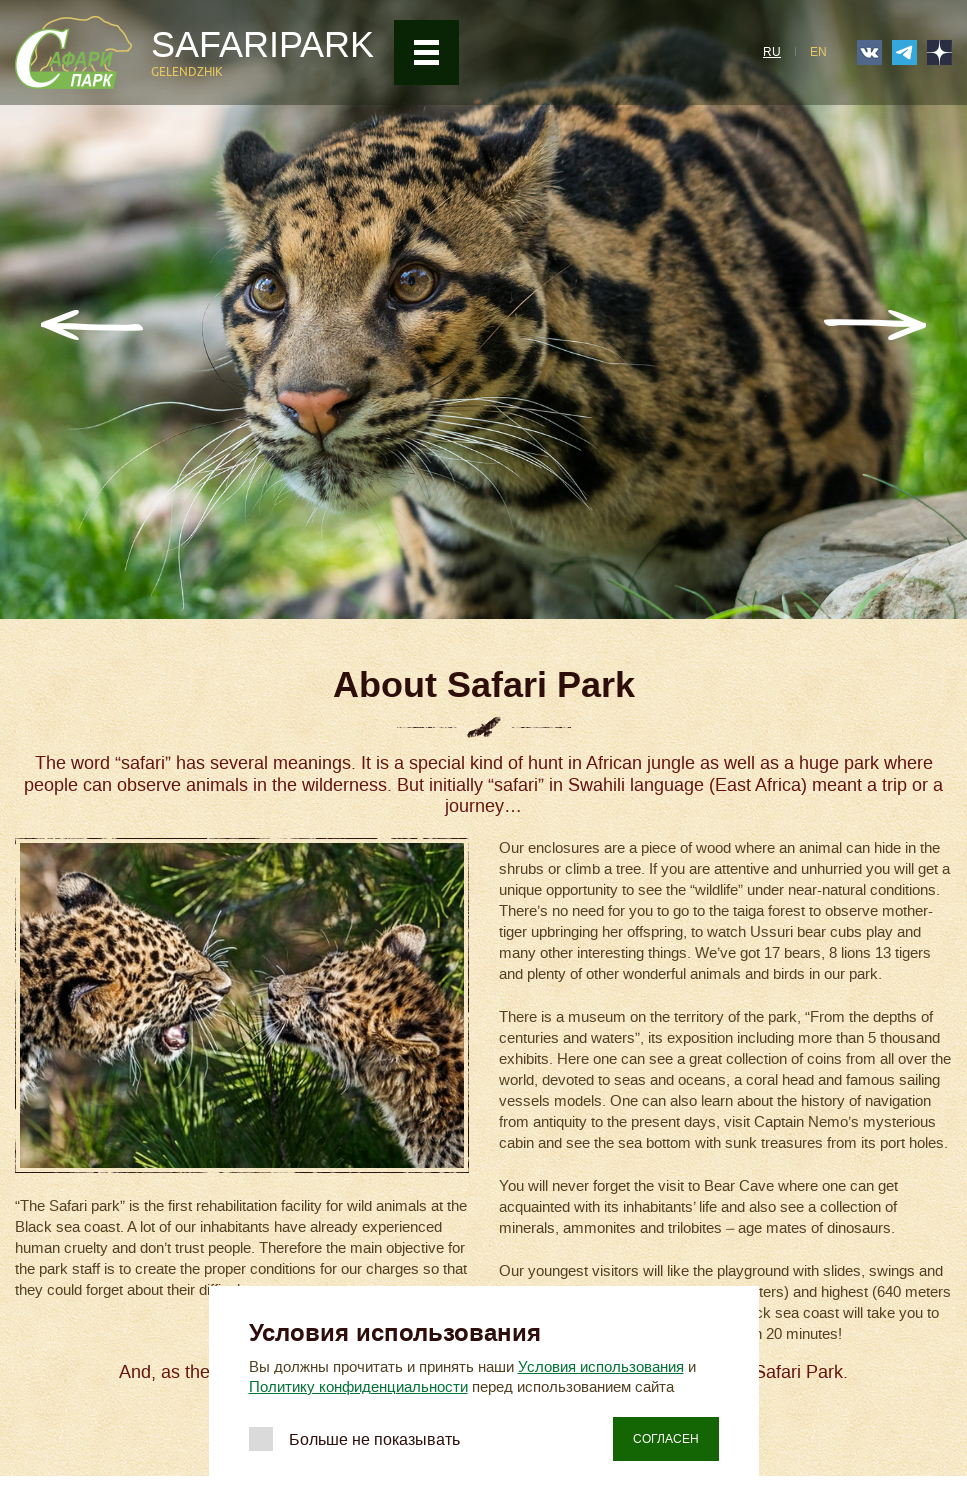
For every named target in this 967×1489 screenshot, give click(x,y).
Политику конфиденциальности (358, 1387)
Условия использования (601, 1367)
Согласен (666, 1439)
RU (772, 52)
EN (818, 52)
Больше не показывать (374, 1439)
